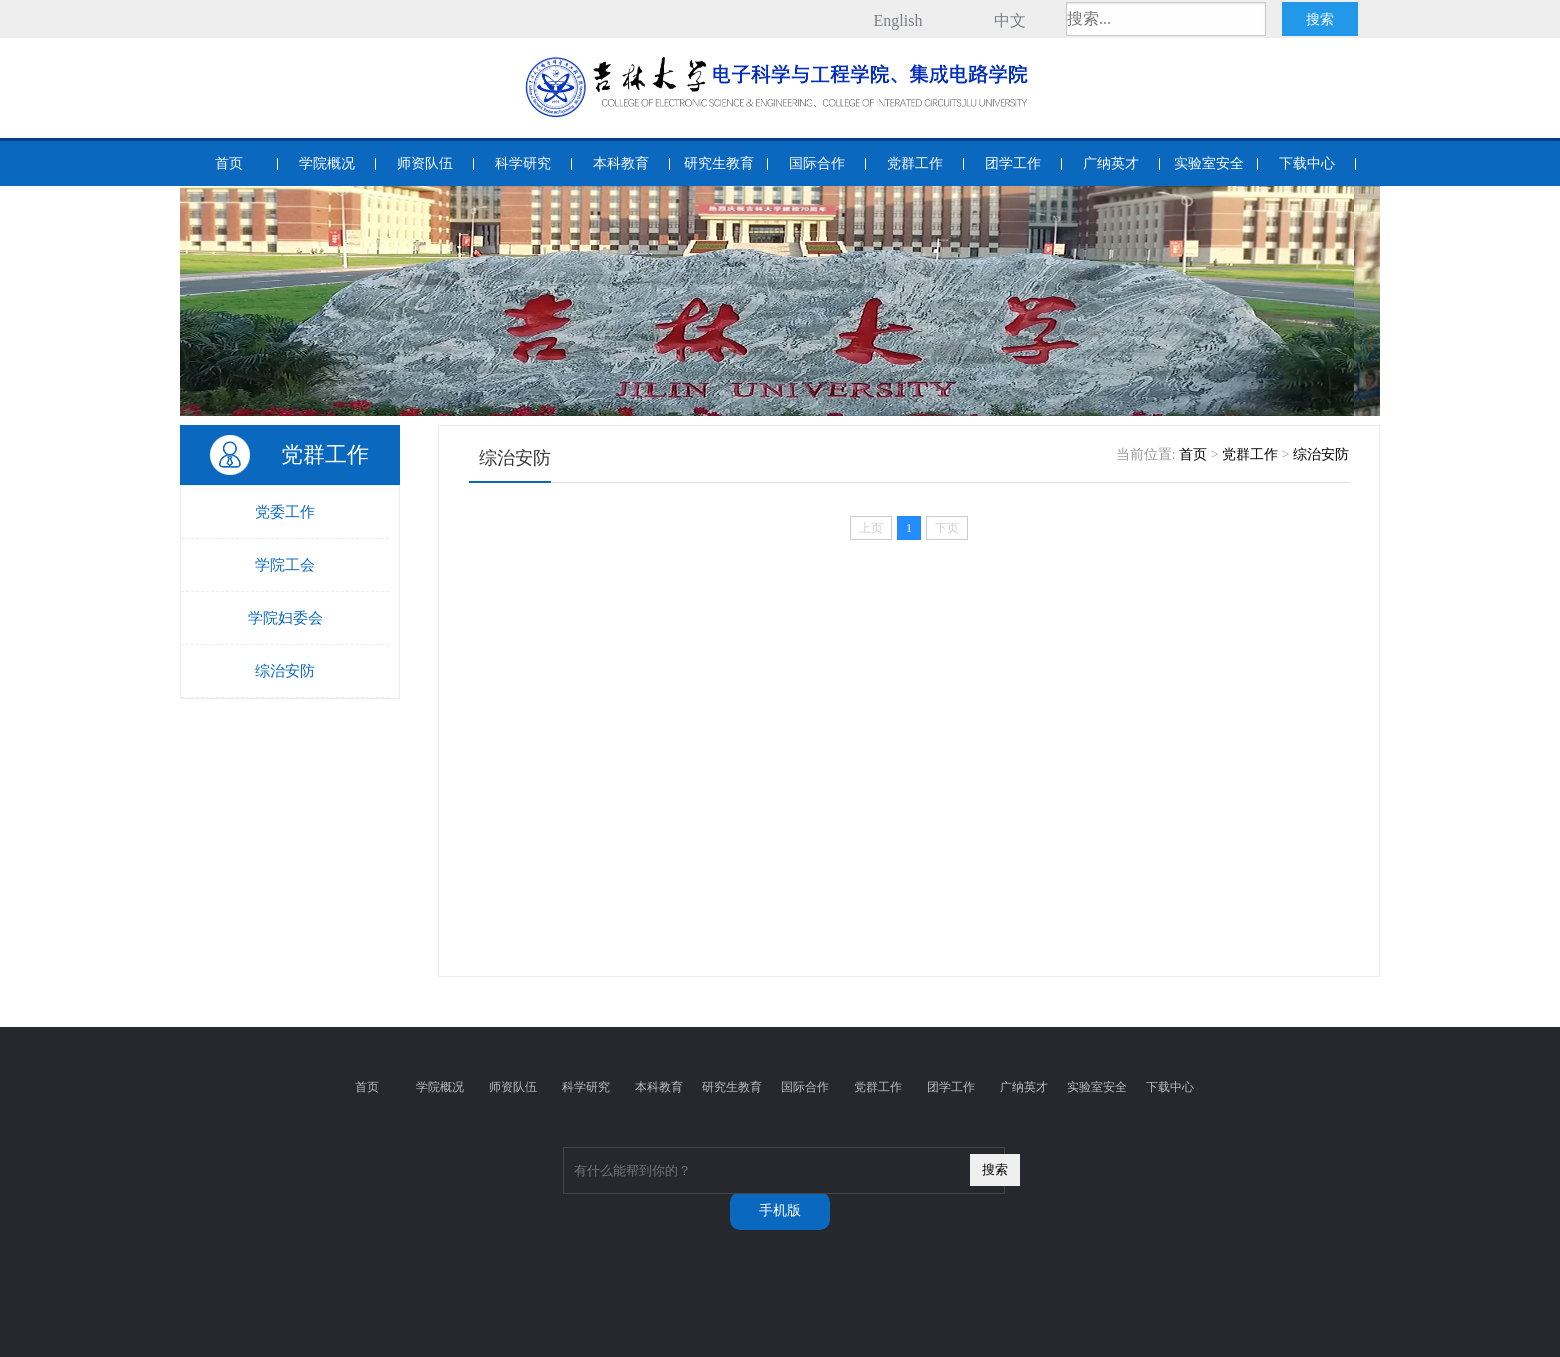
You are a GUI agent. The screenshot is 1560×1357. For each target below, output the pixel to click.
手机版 (780, 1210)
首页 (229, 163)
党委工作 (285, 512)
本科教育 (621, 163)
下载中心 (1307, 163)
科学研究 (523, 163)
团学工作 (1013, 163)
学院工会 (285, 565)
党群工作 (915, 163)
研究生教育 (719, 163)
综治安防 (285, 671)
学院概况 (327, 163)
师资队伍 (425, 163)
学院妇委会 (285, 618)
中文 (1010, 20)
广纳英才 (1111, 163)
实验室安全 (1209, 163)
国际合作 (817, 163)
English (898, 20)
